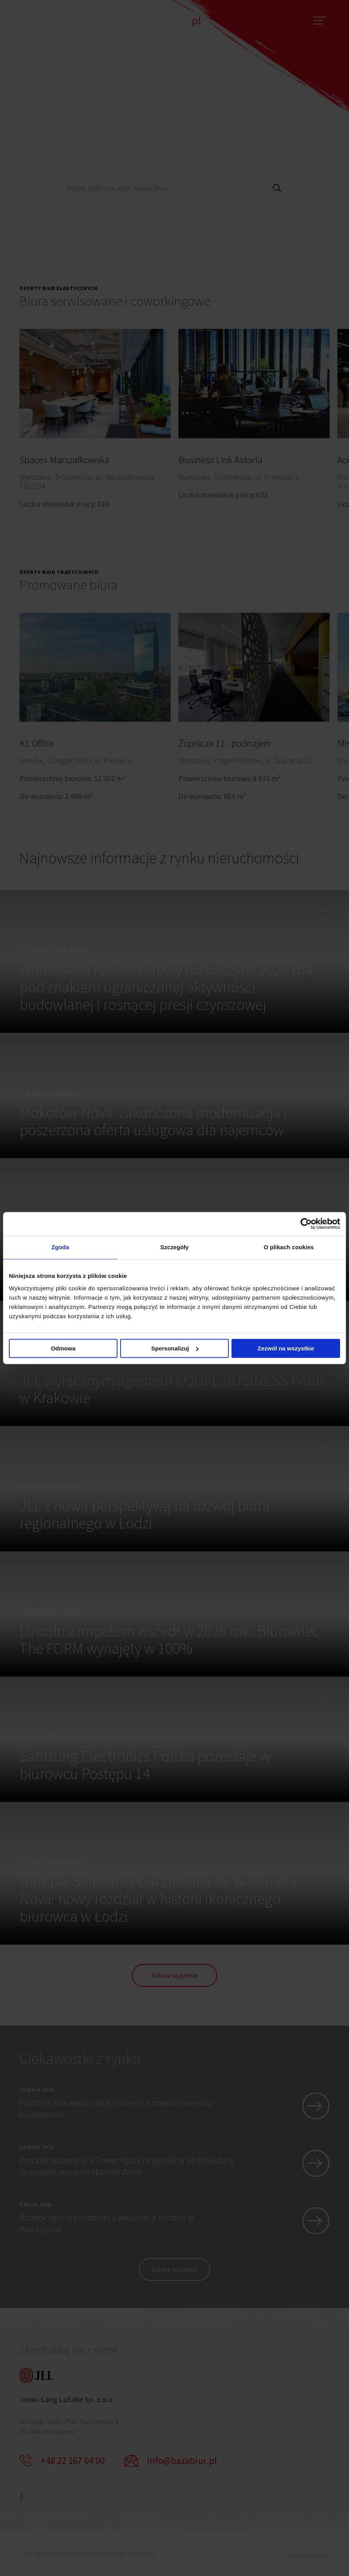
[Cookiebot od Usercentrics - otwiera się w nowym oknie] (306, 1223)
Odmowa (63, 1348)
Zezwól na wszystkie (285, 1348)
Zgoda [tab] (60, 1247)
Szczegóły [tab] (174, 1247)
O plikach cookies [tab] (289, 1247)
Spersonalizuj (175, 1348)
